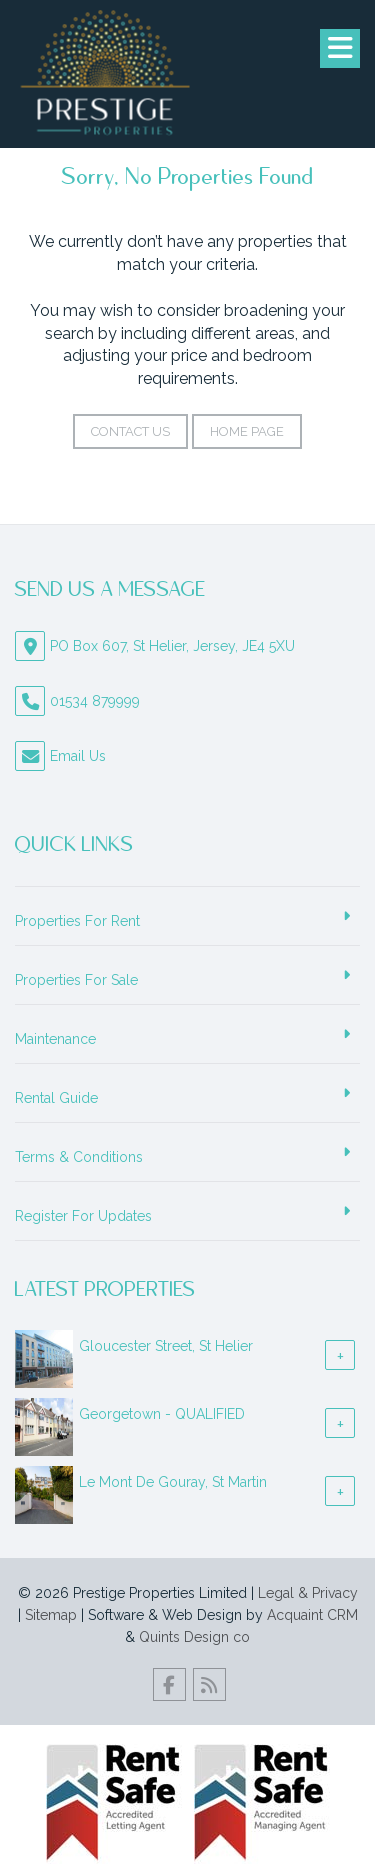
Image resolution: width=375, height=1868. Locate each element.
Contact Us (130, 431)
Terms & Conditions (79, 1157)
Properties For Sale (76, 980)
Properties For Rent (77, 921)
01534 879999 (95, 701)
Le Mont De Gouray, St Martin (173, 1482)
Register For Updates (83, 1216)
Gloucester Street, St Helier (166, 1346)
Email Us (78, 756)
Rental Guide (56, 1098)
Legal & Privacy (308, 1593)
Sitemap (51, 1615)
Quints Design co (194, 1637)
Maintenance (55, 1039)
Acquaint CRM (312, 1615)
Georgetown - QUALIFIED (162, 1414)
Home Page (247, 431)
